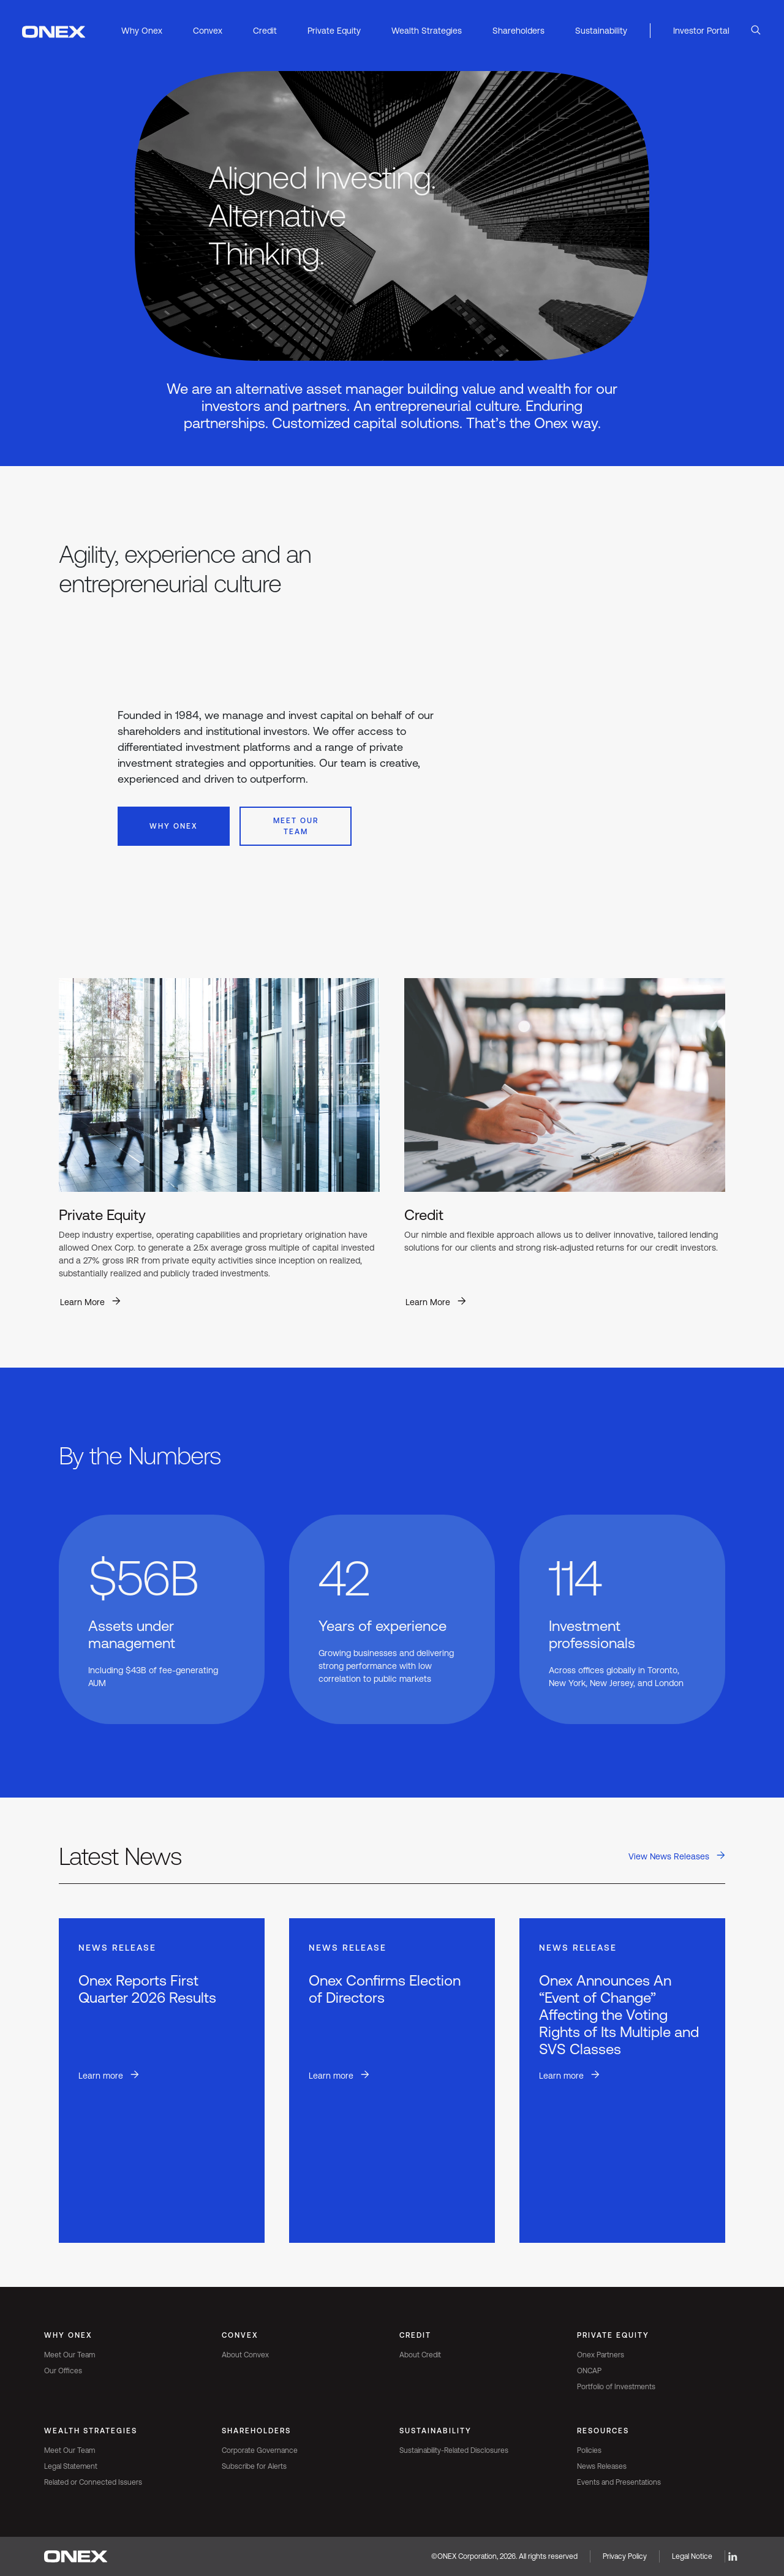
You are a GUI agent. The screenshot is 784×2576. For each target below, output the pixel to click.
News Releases (602, 2466)
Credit (415, 2335)
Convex (240, 2335)
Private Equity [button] (334, 31)
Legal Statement (70, 2466)
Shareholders (256, 2431)
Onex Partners (600, 2355)
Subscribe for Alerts (254, 2466)
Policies (589, 2450)
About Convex (245, 2355)
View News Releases (668, 1856)
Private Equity (613, 2335)
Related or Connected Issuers (93, 2482)
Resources (603, 2431)
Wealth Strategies (90, 2431)
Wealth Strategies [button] (426, 31)
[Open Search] (756, 30)
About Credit (420, 2355)
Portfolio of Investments (616, 2386)
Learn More (82, 1302)
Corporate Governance (260, 2450)
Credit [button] (265, 31)
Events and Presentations (619, 2482)
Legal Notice (692, 2556)
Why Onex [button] (141, 31)
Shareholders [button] (518, 31)
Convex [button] (207, 31)
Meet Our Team (295, 826)
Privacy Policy (625, 2556)
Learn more (100, 2076)
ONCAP (589, 2371)
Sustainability (435, 2431)
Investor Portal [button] (701, 31)
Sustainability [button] (601, 31)
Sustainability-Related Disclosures (453, 2450)
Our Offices (63, 2371)
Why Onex (173, 826)
